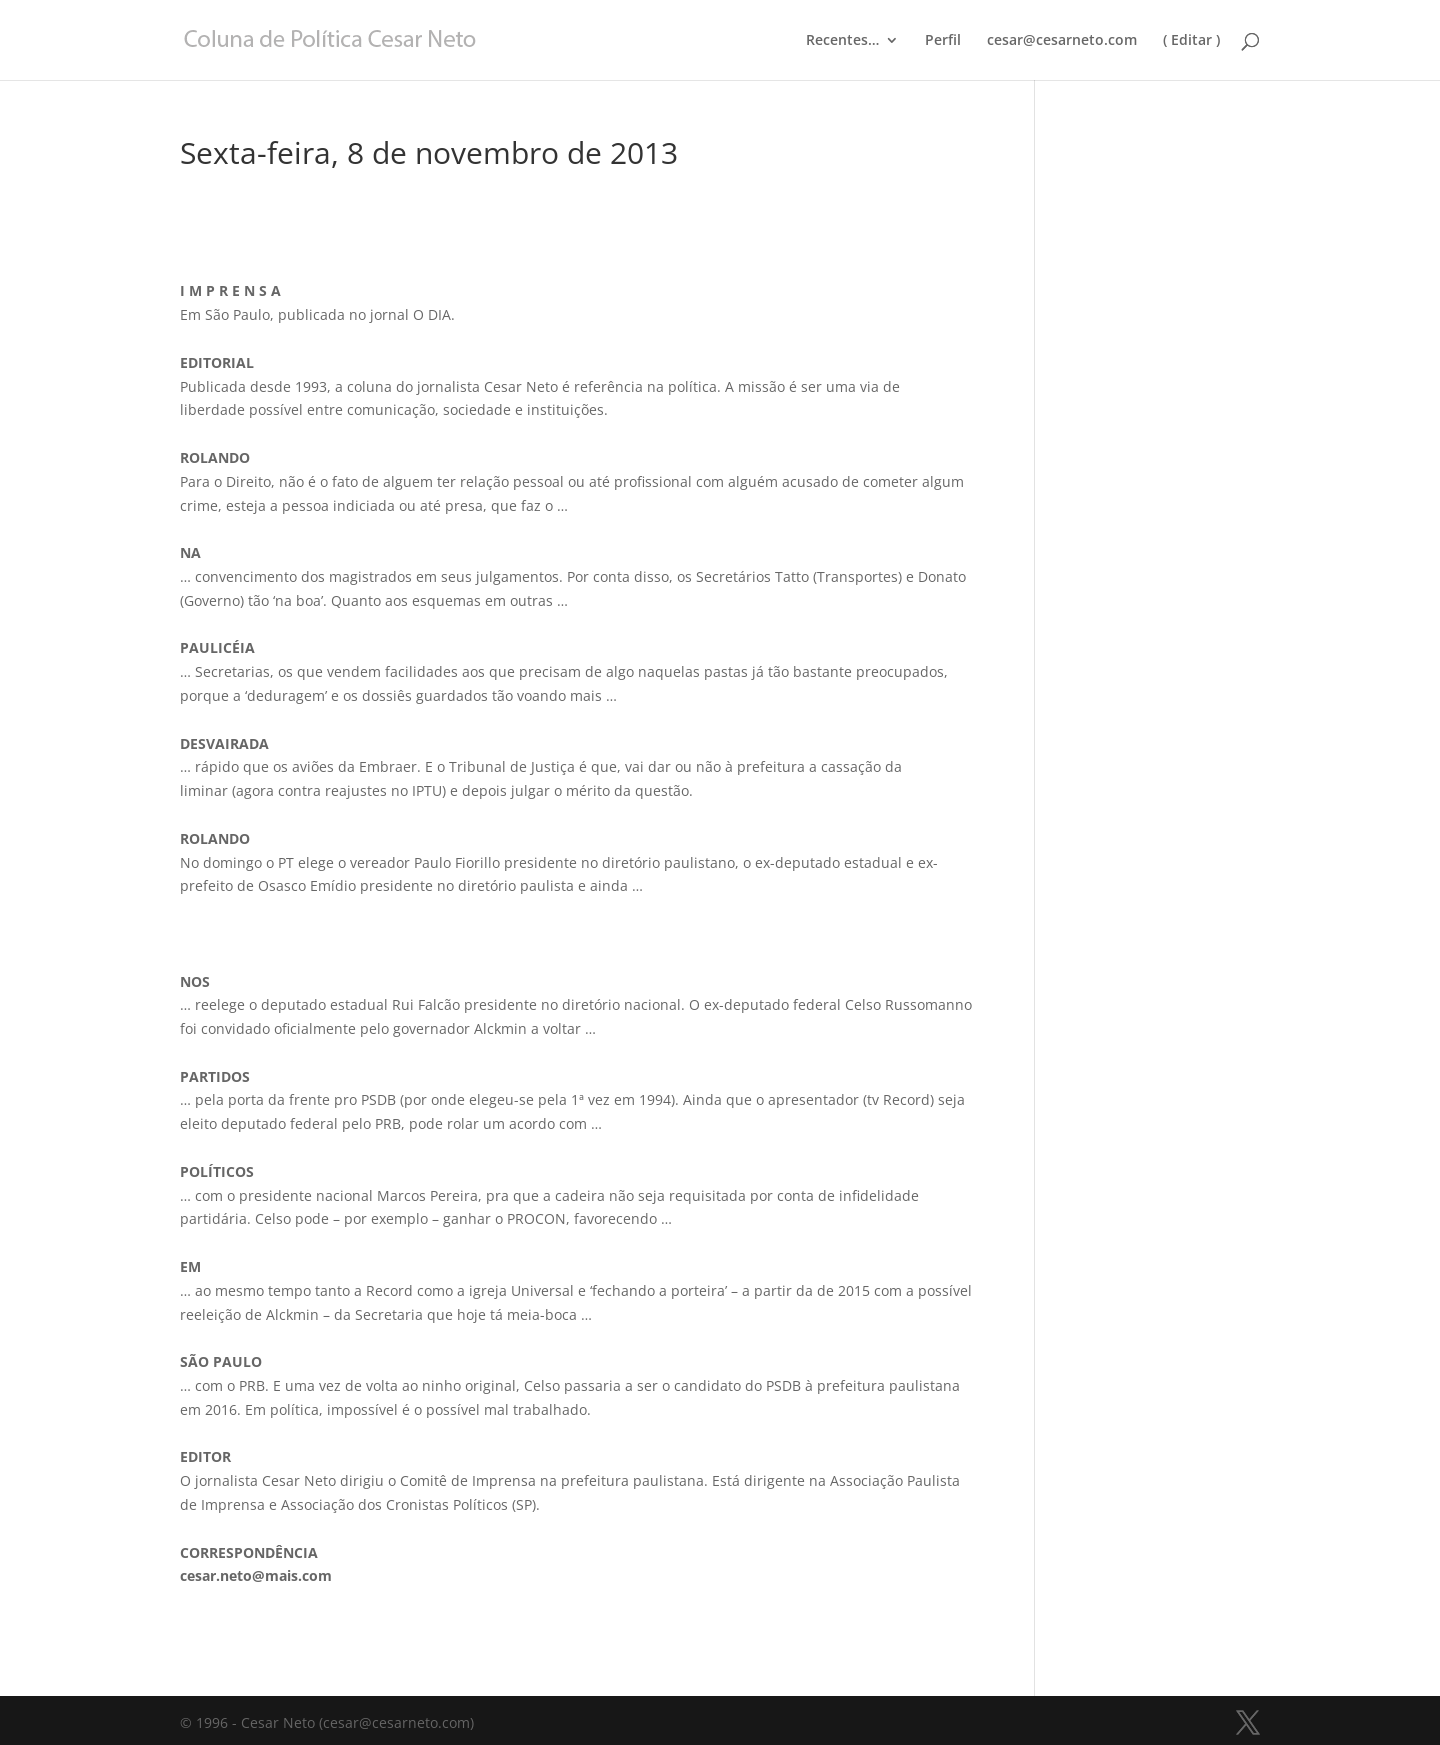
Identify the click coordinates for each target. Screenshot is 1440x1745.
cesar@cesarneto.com (1062, 41)
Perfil (943, 41)
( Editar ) (1191, 41)
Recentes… (842, 41)
